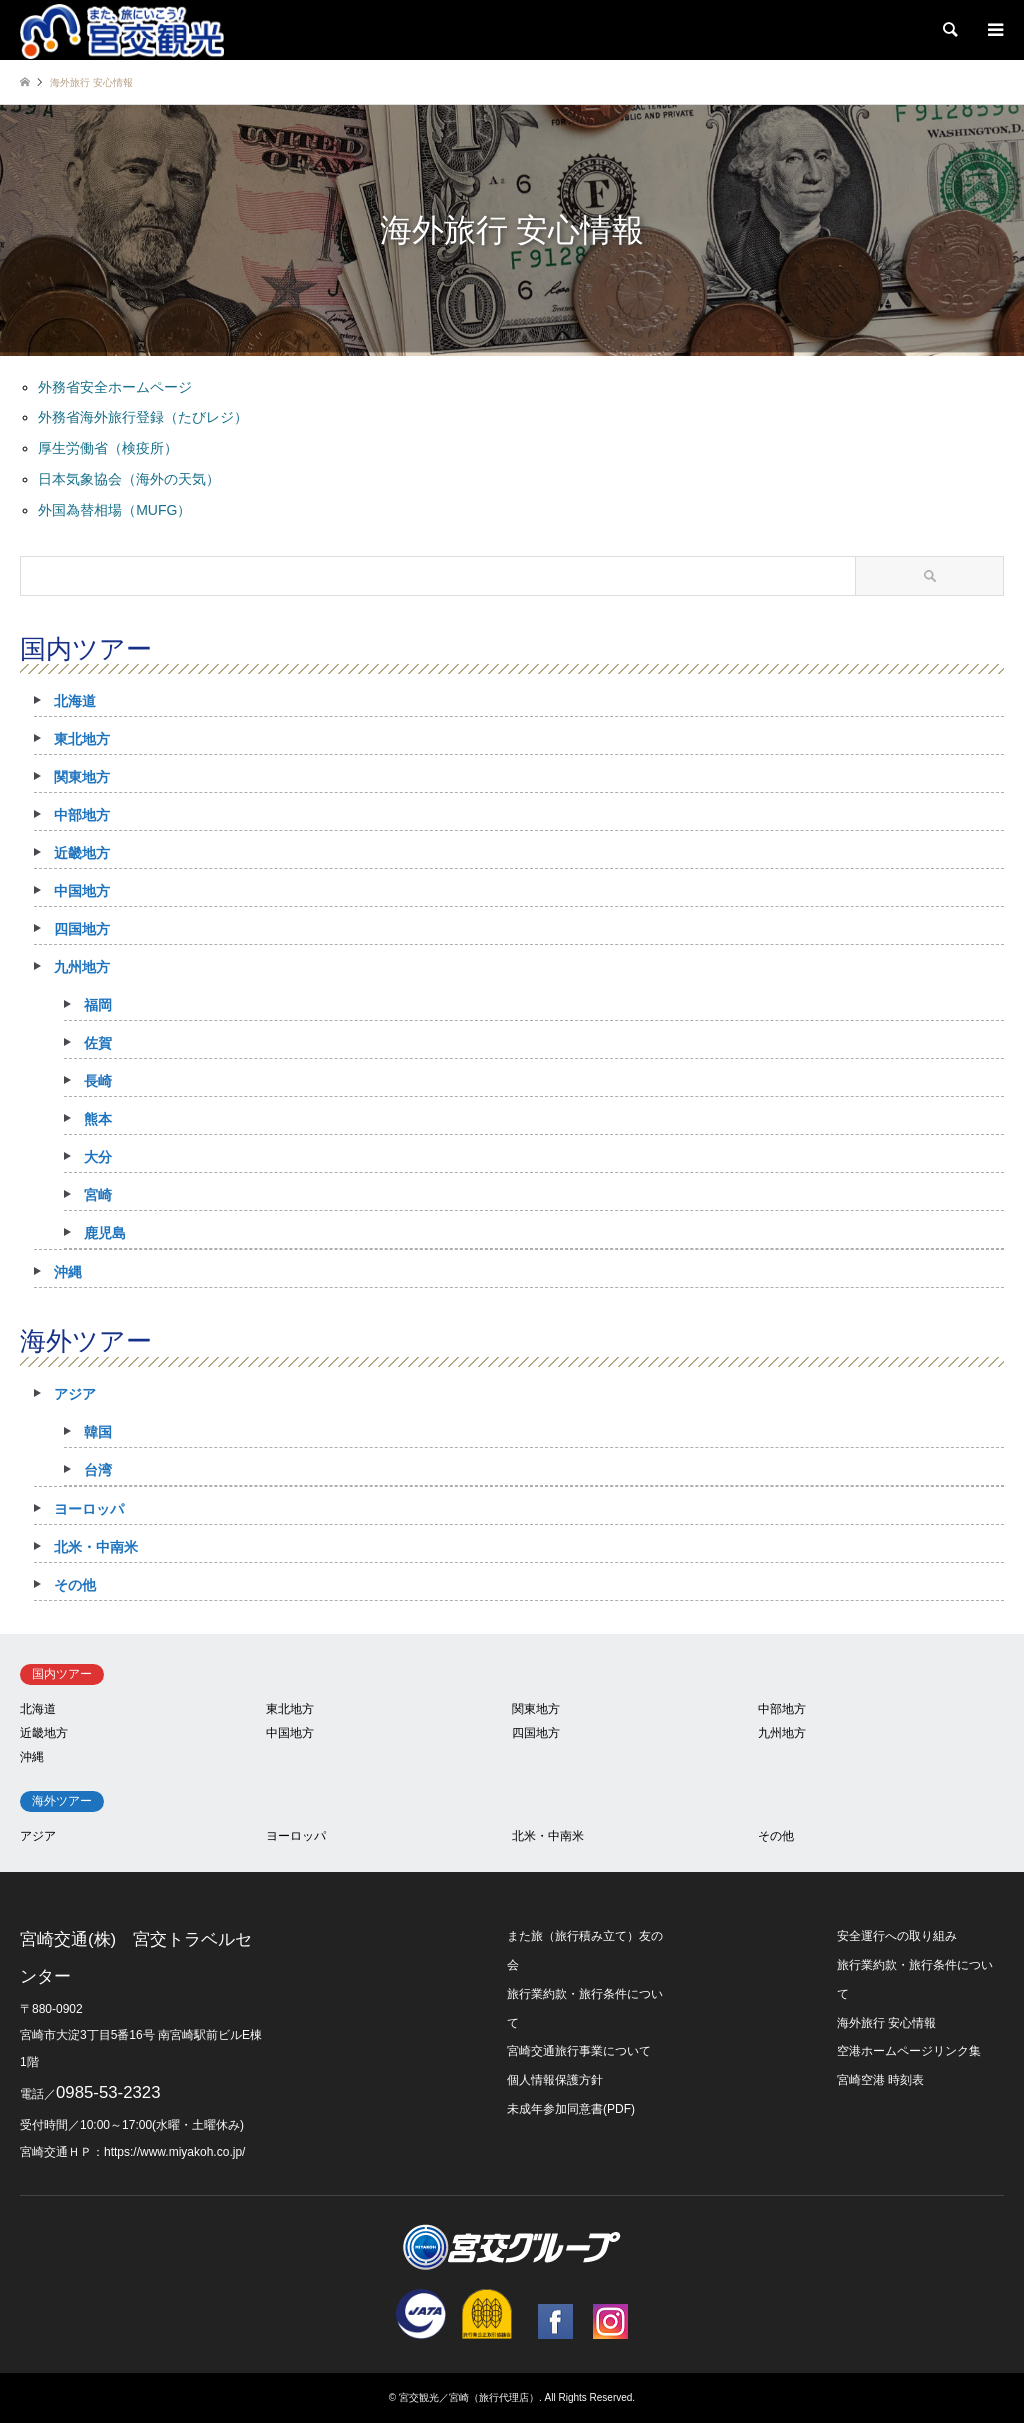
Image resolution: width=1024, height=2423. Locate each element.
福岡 (98, 1005)
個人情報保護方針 (555, 2080)
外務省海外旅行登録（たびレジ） (143, 417)
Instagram (610, 2321)
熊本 (98, 1119)
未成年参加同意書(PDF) (571, 2109)
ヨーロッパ (89, 1509)
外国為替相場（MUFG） (114, 510)
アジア (75, 1394)
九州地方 (82, 967)
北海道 (75, 701)
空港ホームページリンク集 (909, 2051)
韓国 (98, 1432)
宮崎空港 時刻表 (880, 2080)
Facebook (555, 2321)
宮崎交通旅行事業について (579, 2051)
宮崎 (98, 1195)
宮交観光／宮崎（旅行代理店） (469, 2397)
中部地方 (82, 815)
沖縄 (68, 1272)
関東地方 (82, 777)
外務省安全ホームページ (115, 387)
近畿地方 (82, 853)
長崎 (98, 1081)
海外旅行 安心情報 (886, 2023)
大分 (98, 1157)
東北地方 (82, 739)
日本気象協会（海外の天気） (129, 479)
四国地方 (82, 929)
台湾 (98, 1470)
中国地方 (82, 891)
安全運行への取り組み (897, 1936)
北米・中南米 (96, 1547)
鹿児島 (105, 1233)
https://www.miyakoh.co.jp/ (174, 2152)
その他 (75, 1585)
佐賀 (98, 1043)
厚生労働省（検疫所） (108, 448)
